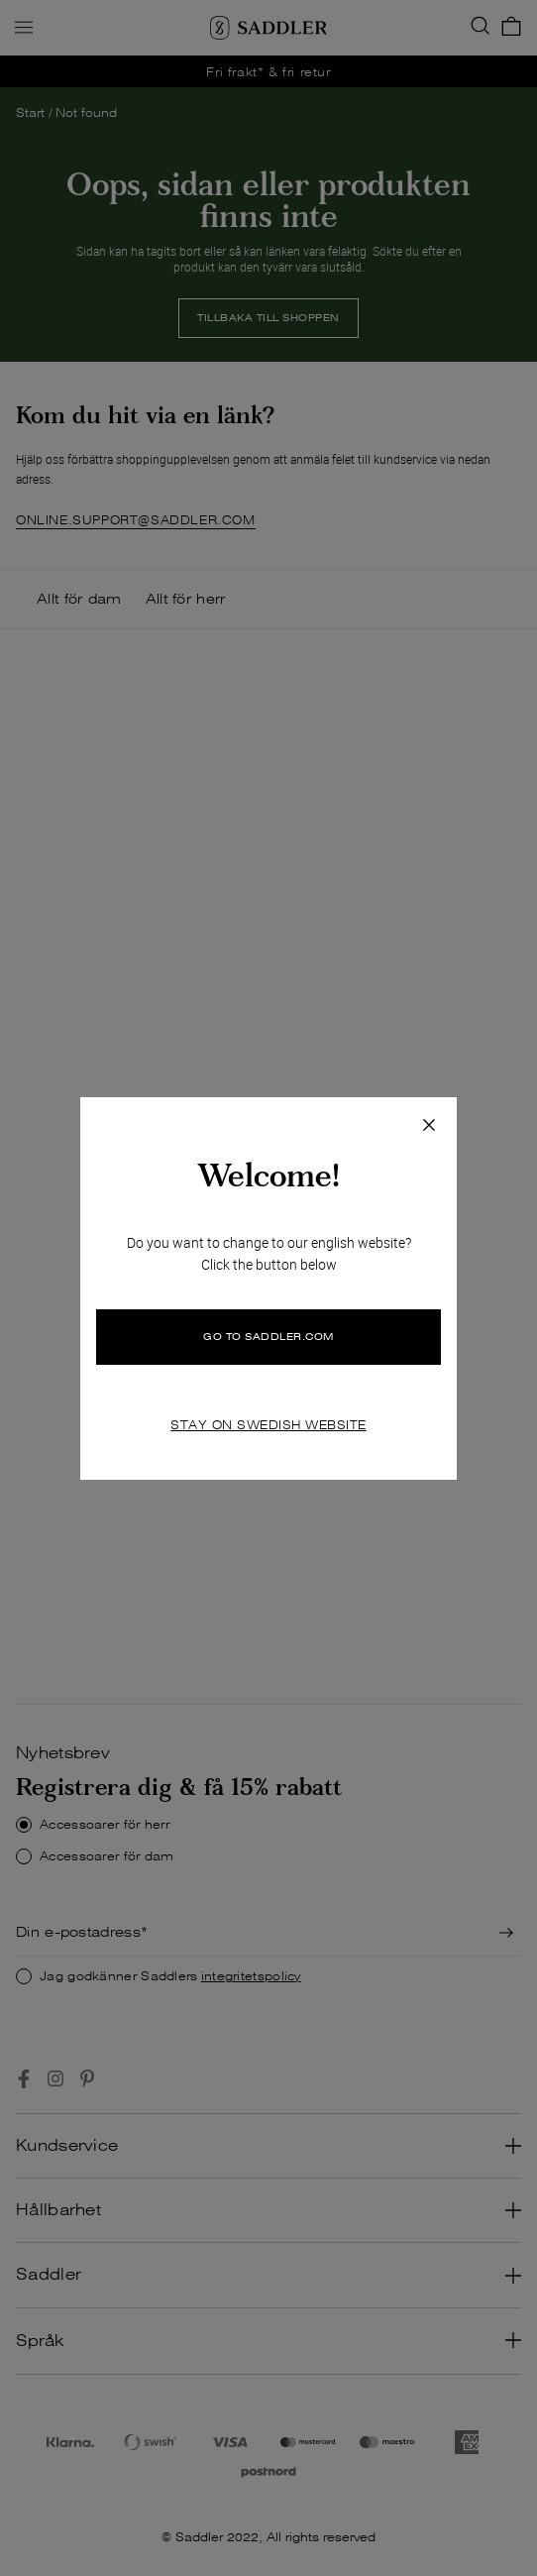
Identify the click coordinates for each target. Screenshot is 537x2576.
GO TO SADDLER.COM (268, 1336)
